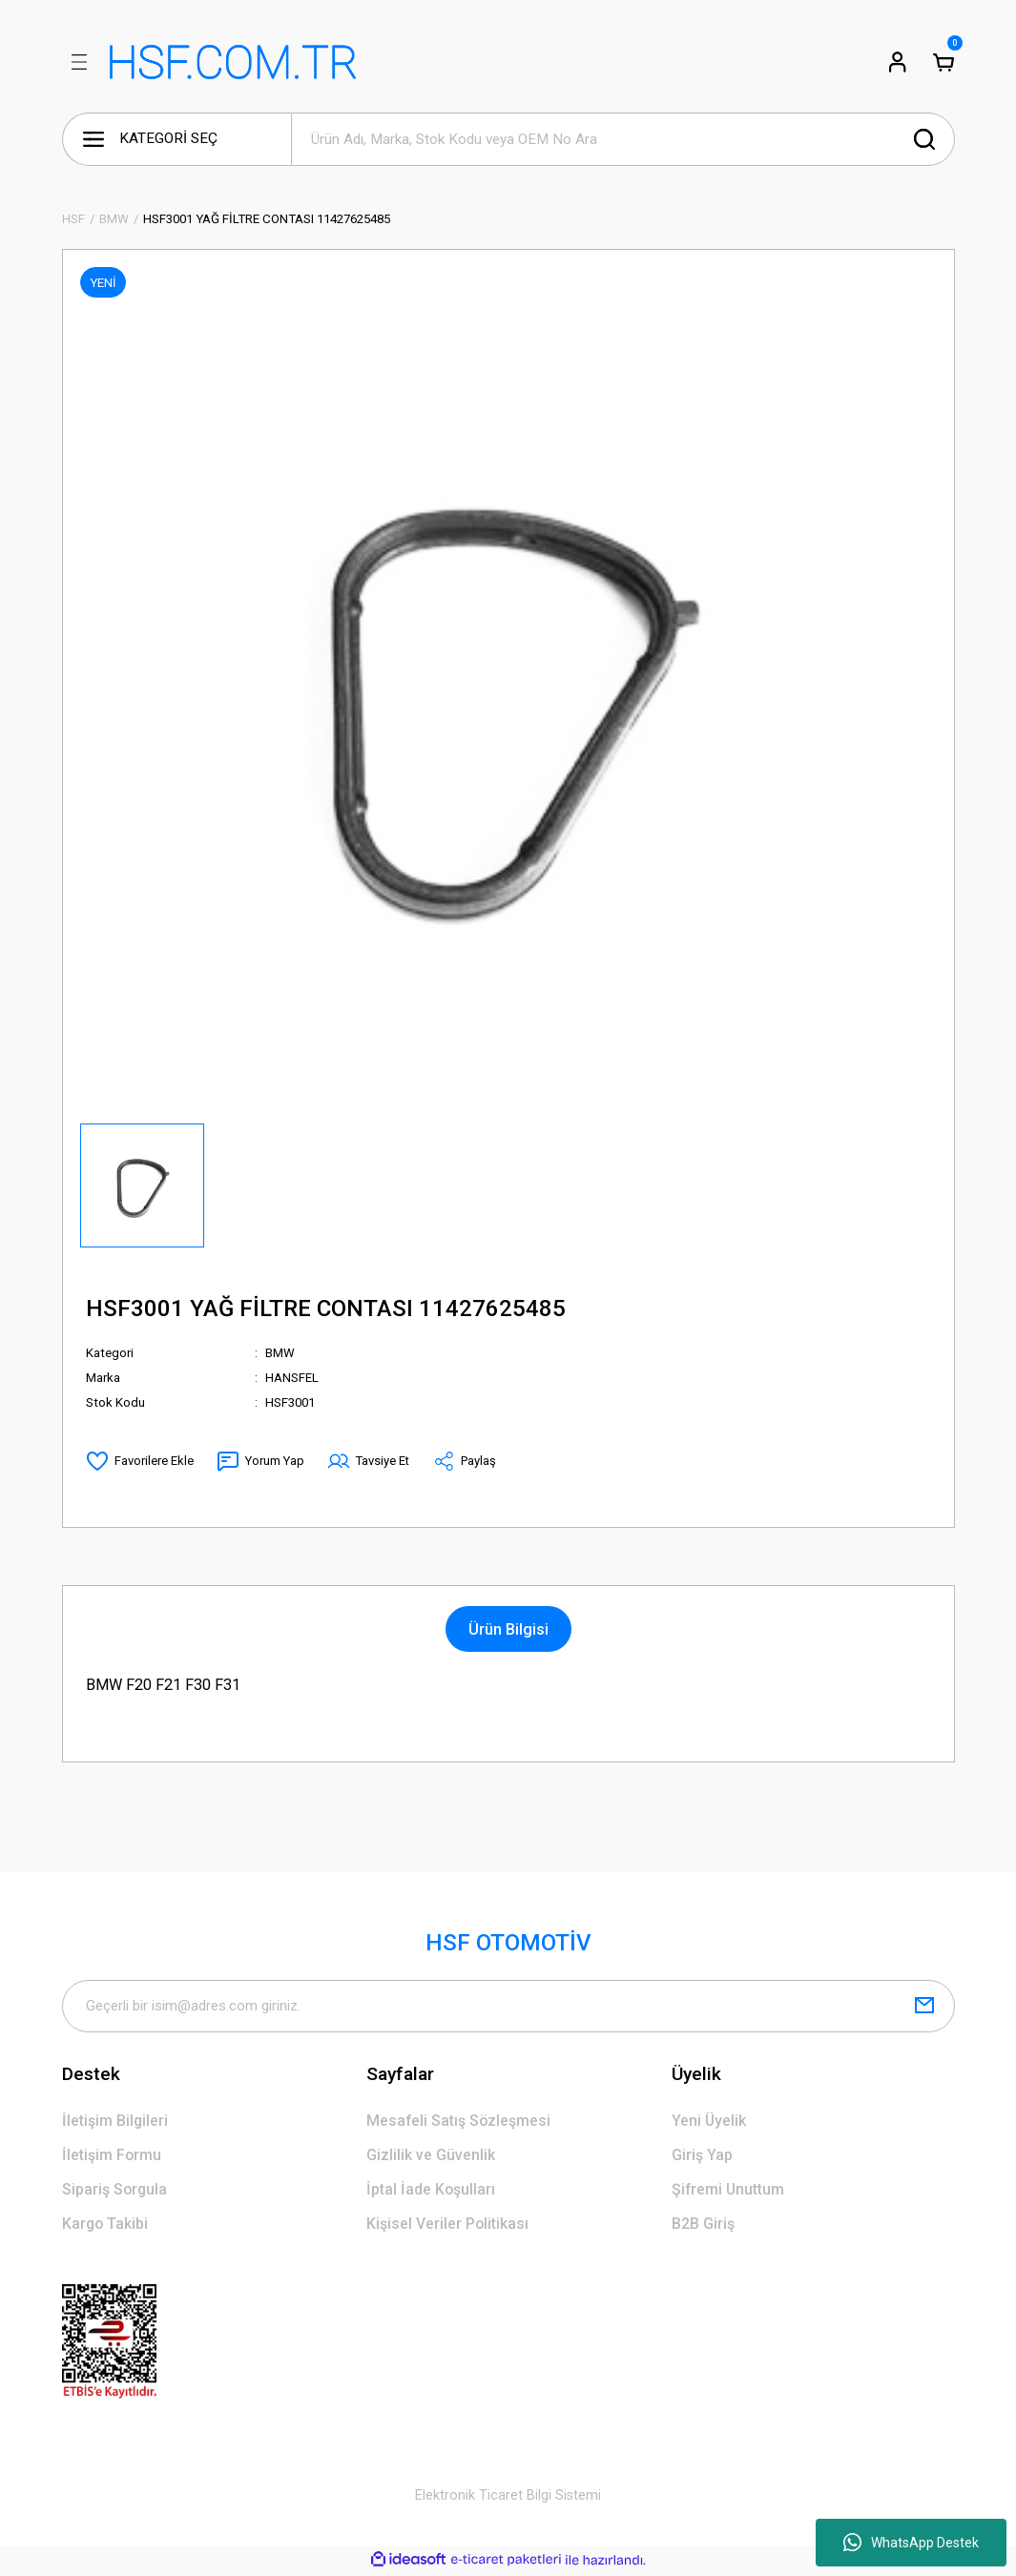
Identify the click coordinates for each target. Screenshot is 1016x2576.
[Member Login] (897, 62)
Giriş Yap (703, 2157)
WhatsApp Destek (911, 2542)
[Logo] (233, 62)
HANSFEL (292, 1377)
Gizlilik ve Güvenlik (430, 2157)
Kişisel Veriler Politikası (448, 2225)
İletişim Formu (112, 2157)
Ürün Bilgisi (508, 1629)
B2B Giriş (703, 2225)
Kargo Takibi (106, 2225)
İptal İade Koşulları (432, 2191)
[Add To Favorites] (140, 1461)
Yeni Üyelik (709, 2121)
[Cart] (943, 62)
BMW (280, 1353)
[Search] (623, 139)
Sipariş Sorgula (116, 2191)
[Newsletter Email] (508, 2006)
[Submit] (924, 2006)
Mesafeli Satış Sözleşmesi (459, 2121)
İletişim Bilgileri (115, 2121)
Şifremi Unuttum (729, 2191)
